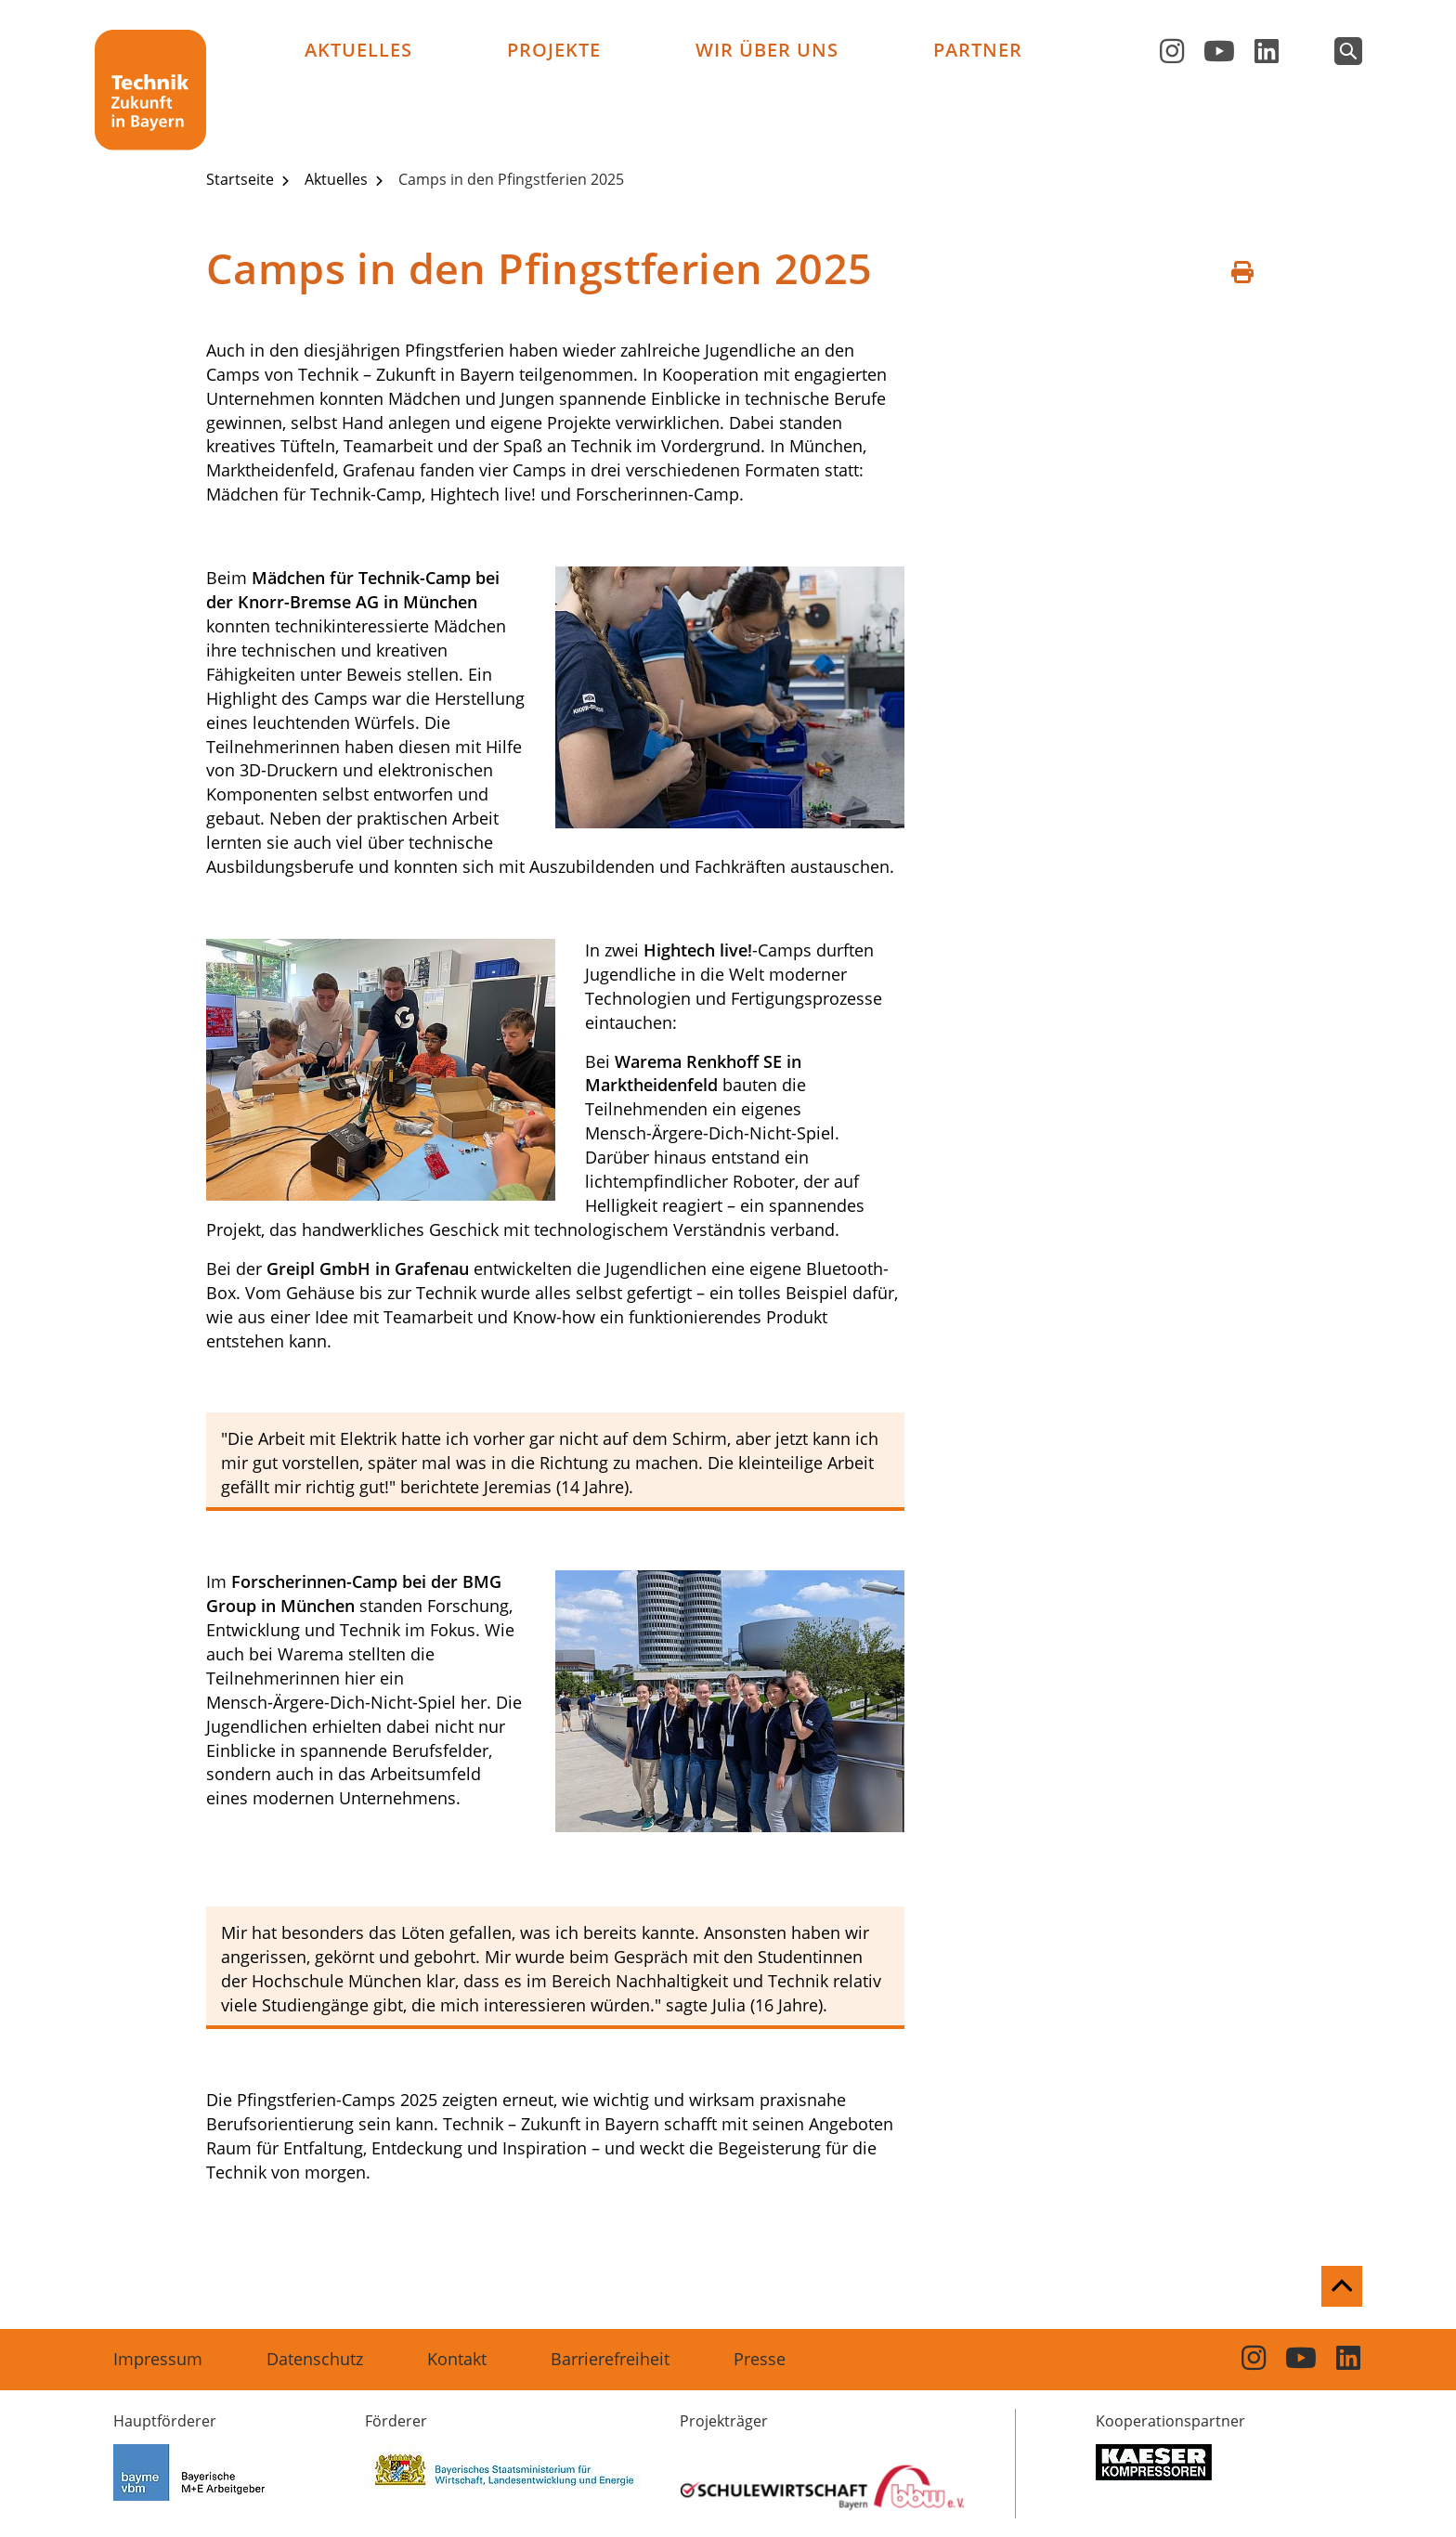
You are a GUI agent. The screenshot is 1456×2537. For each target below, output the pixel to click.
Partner (977, 49)
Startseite (242, 179)
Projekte (554, 49)
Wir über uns (767, 49)
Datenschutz (314, 2359)
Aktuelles (358, 49)
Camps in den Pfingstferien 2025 (511, 179)
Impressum (157, 2359)
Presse (760, 2359)
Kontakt (457, 2359)
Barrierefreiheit (610, 2359)
